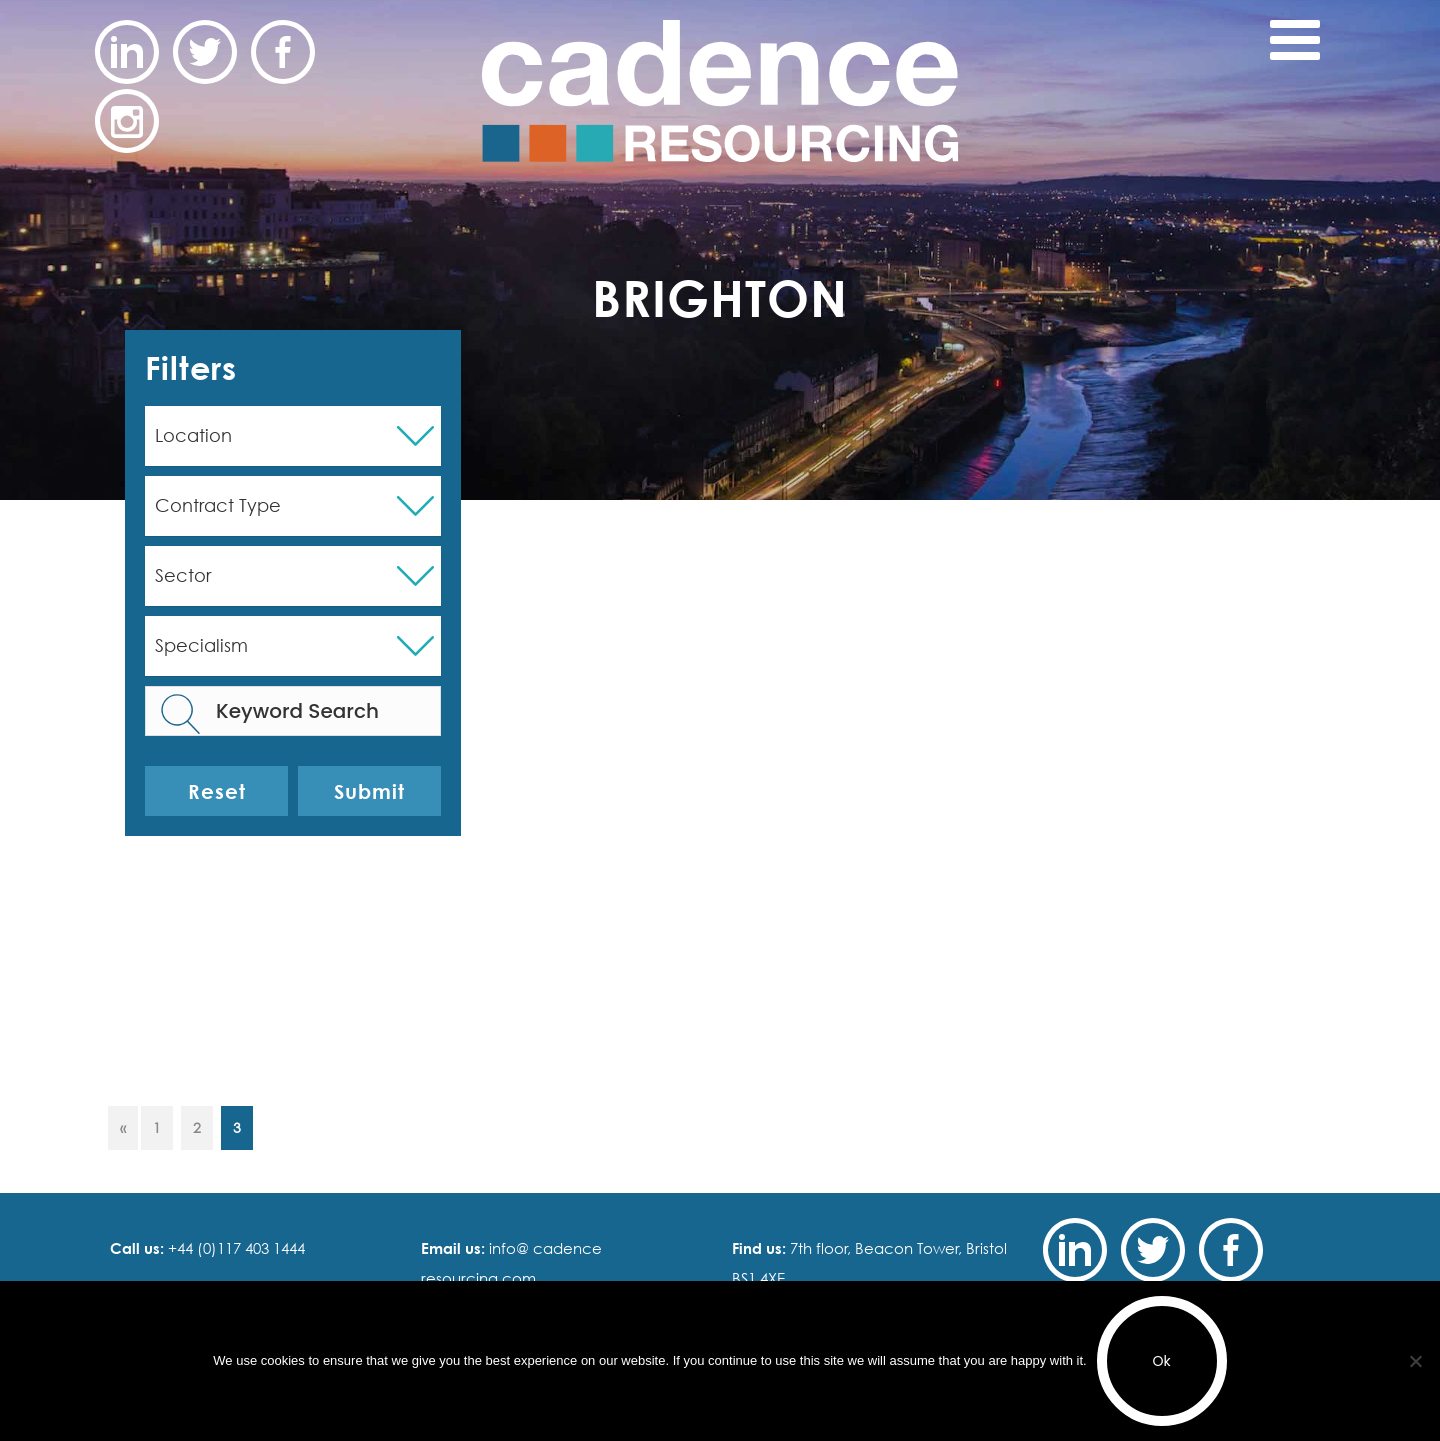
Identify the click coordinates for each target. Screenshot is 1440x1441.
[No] (1415, 1361)
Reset (217, 791)
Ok (1162, 1361)
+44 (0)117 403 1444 (234, 1248)
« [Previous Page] (123, 1127)
